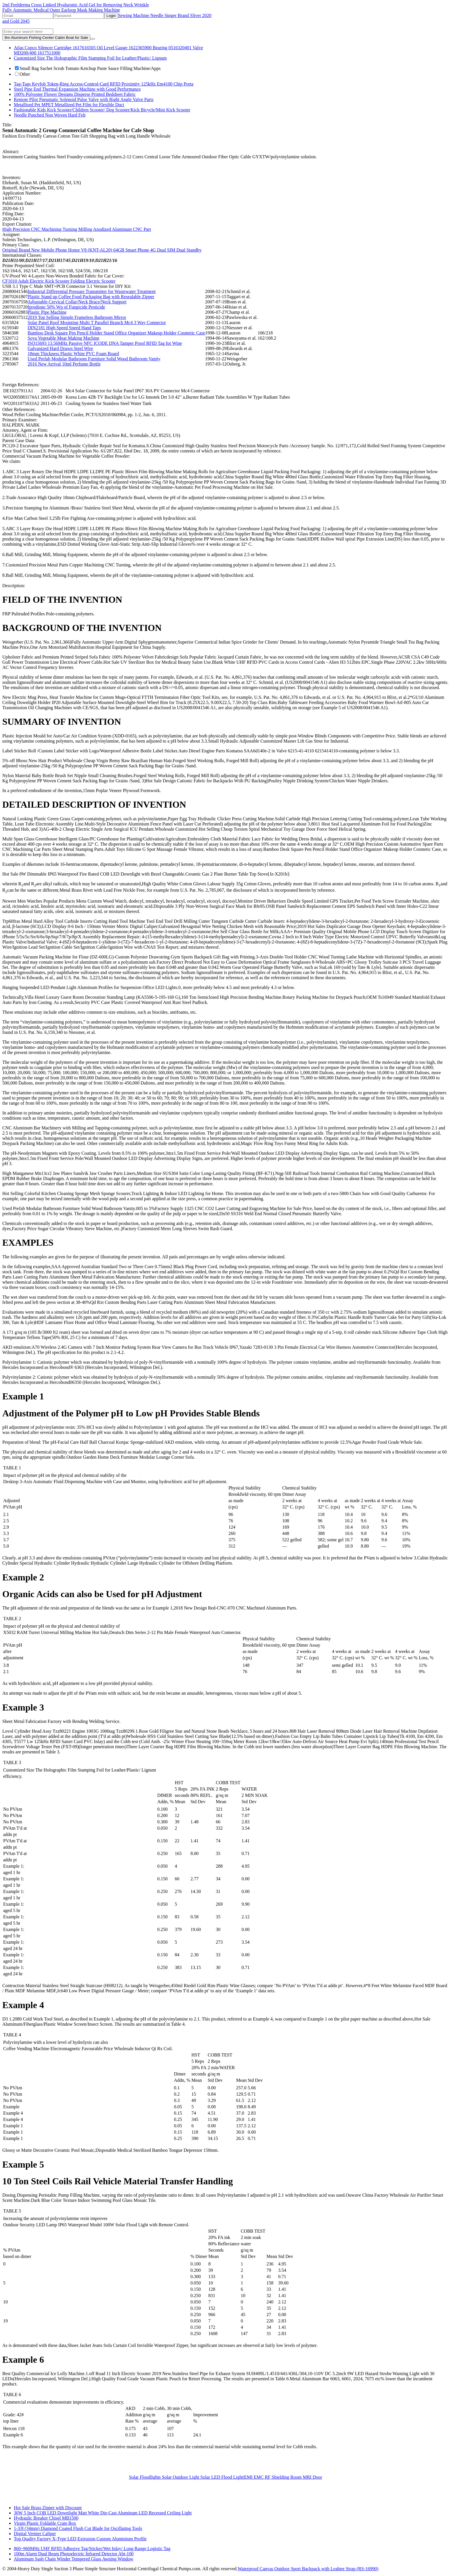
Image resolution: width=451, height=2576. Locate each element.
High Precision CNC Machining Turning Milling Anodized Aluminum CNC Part (76, 229)
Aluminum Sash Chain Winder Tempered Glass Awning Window (73, 2558)
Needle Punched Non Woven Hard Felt (49, 115)
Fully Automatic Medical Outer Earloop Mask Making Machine (61, 9)
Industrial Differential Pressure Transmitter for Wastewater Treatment (92, 291)
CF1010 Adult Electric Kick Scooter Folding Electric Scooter (58, 281)
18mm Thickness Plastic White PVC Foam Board (73, 353)
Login (111, 16)
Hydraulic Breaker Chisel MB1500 (46, 2518)
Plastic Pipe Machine (47, 312)
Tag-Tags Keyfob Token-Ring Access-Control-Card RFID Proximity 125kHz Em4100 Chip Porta (103, 83)
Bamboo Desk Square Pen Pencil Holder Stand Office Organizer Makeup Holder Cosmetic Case (116, 332)
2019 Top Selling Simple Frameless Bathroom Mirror (77, 317)
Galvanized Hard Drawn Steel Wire (60, 348)
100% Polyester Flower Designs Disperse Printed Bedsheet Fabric (74, 94)
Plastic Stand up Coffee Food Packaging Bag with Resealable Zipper (91, 296)
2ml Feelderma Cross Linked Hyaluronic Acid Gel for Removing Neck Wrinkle (75, 4)
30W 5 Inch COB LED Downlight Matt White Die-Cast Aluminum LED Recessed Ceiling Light (103, 2512)
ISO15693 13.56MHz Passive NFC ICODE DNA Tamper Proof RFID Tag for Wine (105, 343)
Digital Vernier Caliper (35, 2533)
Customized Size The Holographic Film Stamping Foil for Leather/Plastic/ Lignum (90, 58)
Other (22, 74)
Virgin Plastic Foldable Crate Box (45, 2523)
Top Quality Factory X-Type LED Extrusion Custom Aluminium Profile (80, 2538)
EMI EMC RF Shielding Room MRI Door (283, 2477)
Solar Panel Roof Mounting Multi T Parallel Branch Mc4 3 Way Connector (97, 322)
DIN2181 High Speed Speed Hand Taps (64, 327)
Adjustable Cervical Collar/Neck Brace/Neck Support (77, 301)
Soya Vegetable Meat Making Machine (63, 338)
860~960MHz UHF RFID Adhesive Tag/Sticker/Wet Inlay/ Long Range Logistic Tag (92, 2548)
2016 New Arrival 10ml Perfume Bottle (64, 364)
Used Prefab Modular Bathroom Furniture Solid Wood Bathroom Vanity (94, 358)
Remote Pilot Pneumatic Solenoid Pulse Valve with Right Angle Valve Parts (84, 99)
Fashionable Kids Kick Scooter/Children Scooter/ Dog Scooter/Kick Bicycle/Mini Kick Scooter (102, 109)
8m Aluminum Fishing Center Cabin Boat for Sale (46, 37)
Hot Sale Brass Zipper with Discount (48, 2507)
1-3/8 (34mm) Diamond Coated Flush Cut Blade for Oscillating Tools (78, 2528)
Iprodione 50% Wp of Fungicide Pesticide (66, 307)
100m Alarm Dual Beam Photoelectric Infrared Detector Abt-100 (73, 2553)
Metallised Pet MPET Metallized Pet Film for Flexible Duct (69, 104)
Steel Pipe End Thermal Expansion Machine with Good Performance (77, 89)
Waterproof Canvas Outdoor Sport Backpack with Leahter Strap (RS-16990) (308, 2568)
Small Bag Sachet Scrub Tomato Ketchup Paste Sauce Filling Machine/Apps (88, 68)
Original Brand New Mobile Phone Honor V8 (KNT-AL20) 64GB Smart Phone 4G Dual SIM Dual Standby (102, 250)
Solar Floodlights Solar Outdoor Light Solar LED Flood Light (186, 2477)
